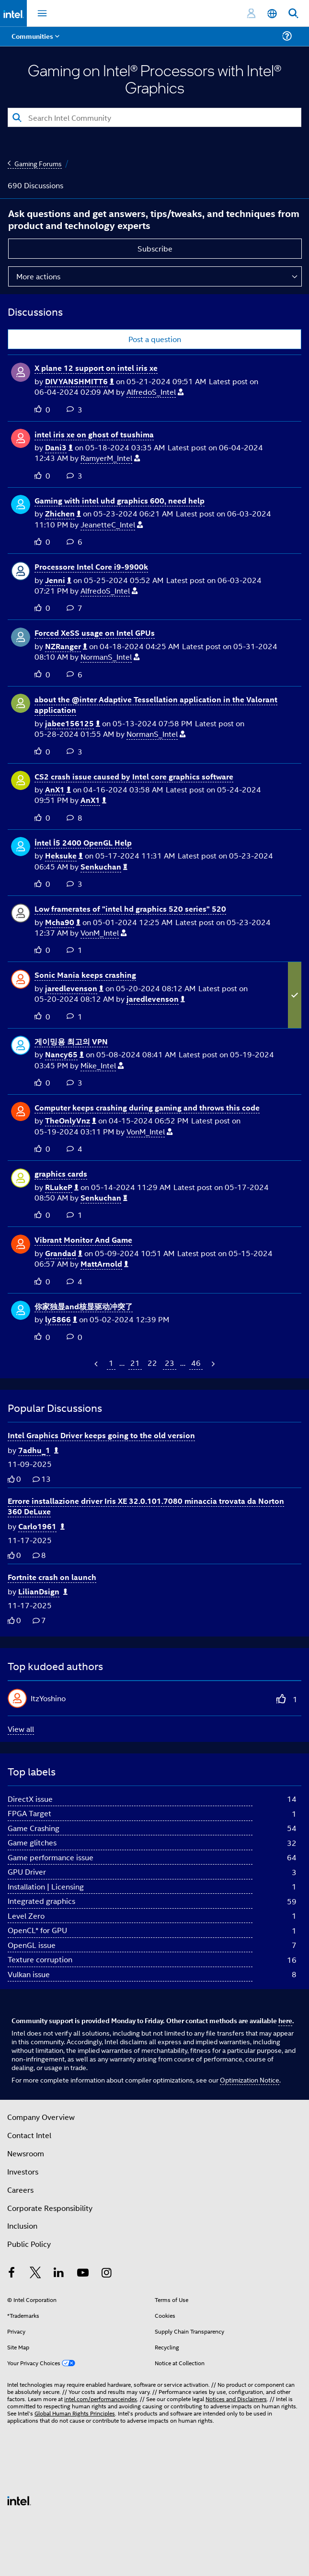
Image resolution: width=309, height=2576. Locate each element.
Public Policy (29, 2243)
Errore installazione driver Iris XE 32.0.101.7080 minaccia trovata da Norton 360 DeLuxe (146, 1506)
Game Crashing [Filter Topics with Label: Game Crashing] (33, 1827)
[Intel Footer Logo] (19, 2499)
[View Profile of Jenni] (58, 580)
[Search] (154, 117)
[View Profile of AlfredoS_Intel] (154, 392)
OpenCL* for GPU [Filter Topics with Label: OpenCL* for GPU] (37, 1929)
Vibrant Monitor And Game (83, 1239)
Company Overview (41, 2116)
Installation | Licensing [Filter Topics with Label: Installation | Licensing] (46, 1886)
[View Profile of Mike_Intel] (102, 1066)
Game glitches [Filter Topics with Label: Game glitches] (32, 1842)
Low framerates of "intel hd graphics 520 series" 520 (130, 908)
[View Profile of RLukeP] (62, 1187)
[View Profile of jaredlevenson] (74, 989)
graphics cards (60, 1173)
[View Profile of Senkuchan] (103, 867)
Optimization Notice (249, 2079)
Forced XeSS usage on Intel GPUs (94, 632)
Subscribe (154, 248)
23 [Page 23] (169, 1362)
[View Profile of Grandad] (63, 1253)
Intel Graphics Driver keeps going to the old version (101, 1435)
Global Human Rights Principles (74, 2412)
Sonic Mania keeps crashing (85, 974)
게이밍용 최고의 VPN (71, 1041)
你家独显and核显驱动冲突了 (83, 1306)
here (285, 2020)
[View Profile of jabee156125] (72, 724)
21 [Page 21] (135, 1362)
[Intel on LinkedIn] (59, 2273)
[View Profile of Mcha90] (62, 922)
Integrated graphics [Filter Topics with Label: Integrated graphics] (41, 1900)
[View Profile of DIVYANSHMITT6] (79, 382)
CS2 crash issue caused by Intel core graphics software (133, 776)
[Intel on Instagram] (106, 2273)
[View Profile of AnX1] (58, 790)
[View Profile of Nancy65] (64, 1055)
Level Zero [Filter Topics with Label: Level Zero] (26, 1915)
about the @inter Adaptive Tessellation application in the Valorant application (155, 705)
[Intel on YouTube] (83, 2273)
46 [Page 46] (196, 1362)
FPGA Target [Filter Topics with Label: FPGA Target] (29, 1813)
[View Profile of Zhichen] (63, 514)
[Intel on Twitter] (35, 2273)
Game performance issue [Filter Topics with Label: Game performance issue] (50, 1857)
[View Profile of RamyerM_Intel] (110, 458)
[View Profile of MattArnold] (104, 1264)
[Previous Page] (97, 1363)
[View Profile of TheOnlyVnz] (70, 1121)
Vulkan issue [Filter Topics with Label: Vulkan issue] (29, 1974)
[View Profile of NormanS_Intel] (109, 657)
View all (21, 1728)
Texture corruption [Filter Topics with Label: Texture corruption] (40, 1959)
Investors (22, 2171)
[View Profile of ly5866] (61, 1320)
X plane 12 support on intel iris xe (96, 367)
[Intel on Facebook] (11, 2273)
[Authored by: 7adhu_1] (38, 1450)
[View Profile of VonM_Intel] (103, 933)
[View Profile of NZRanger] (66, 646)
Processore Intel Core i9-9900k (91, 566)
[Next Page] (212, 1363)
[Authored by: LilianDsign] (43, 1592)
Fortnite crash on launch (52, 1576)
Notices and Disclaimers (236, 2398)
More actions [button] (38, 276)
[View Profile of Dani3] (59, 448)
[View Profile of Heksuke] (64, 856)
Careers (20, 2189)
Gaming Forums (38, 163)
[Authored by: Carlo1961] (41, 1527)
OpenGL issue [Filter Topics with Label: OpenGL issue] (32, 1944)
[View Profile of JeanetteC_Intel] (111, 525)
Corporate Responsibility (49, 2207)
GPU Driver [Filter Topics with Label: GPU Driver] (27, 1871)
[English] (272, 13)
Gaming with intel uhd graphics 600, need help (119, 500)
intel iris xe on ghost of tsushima (94, 434)
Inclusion (22, 2225)
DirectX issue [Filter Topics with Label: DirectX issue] (30, 1798)
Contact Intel (29, 2135)
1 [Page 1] (111, 1362)
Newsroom (25, 2153)
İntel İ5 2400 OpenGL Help (83, 842)
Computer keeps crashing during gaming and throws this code (147, 1107)
